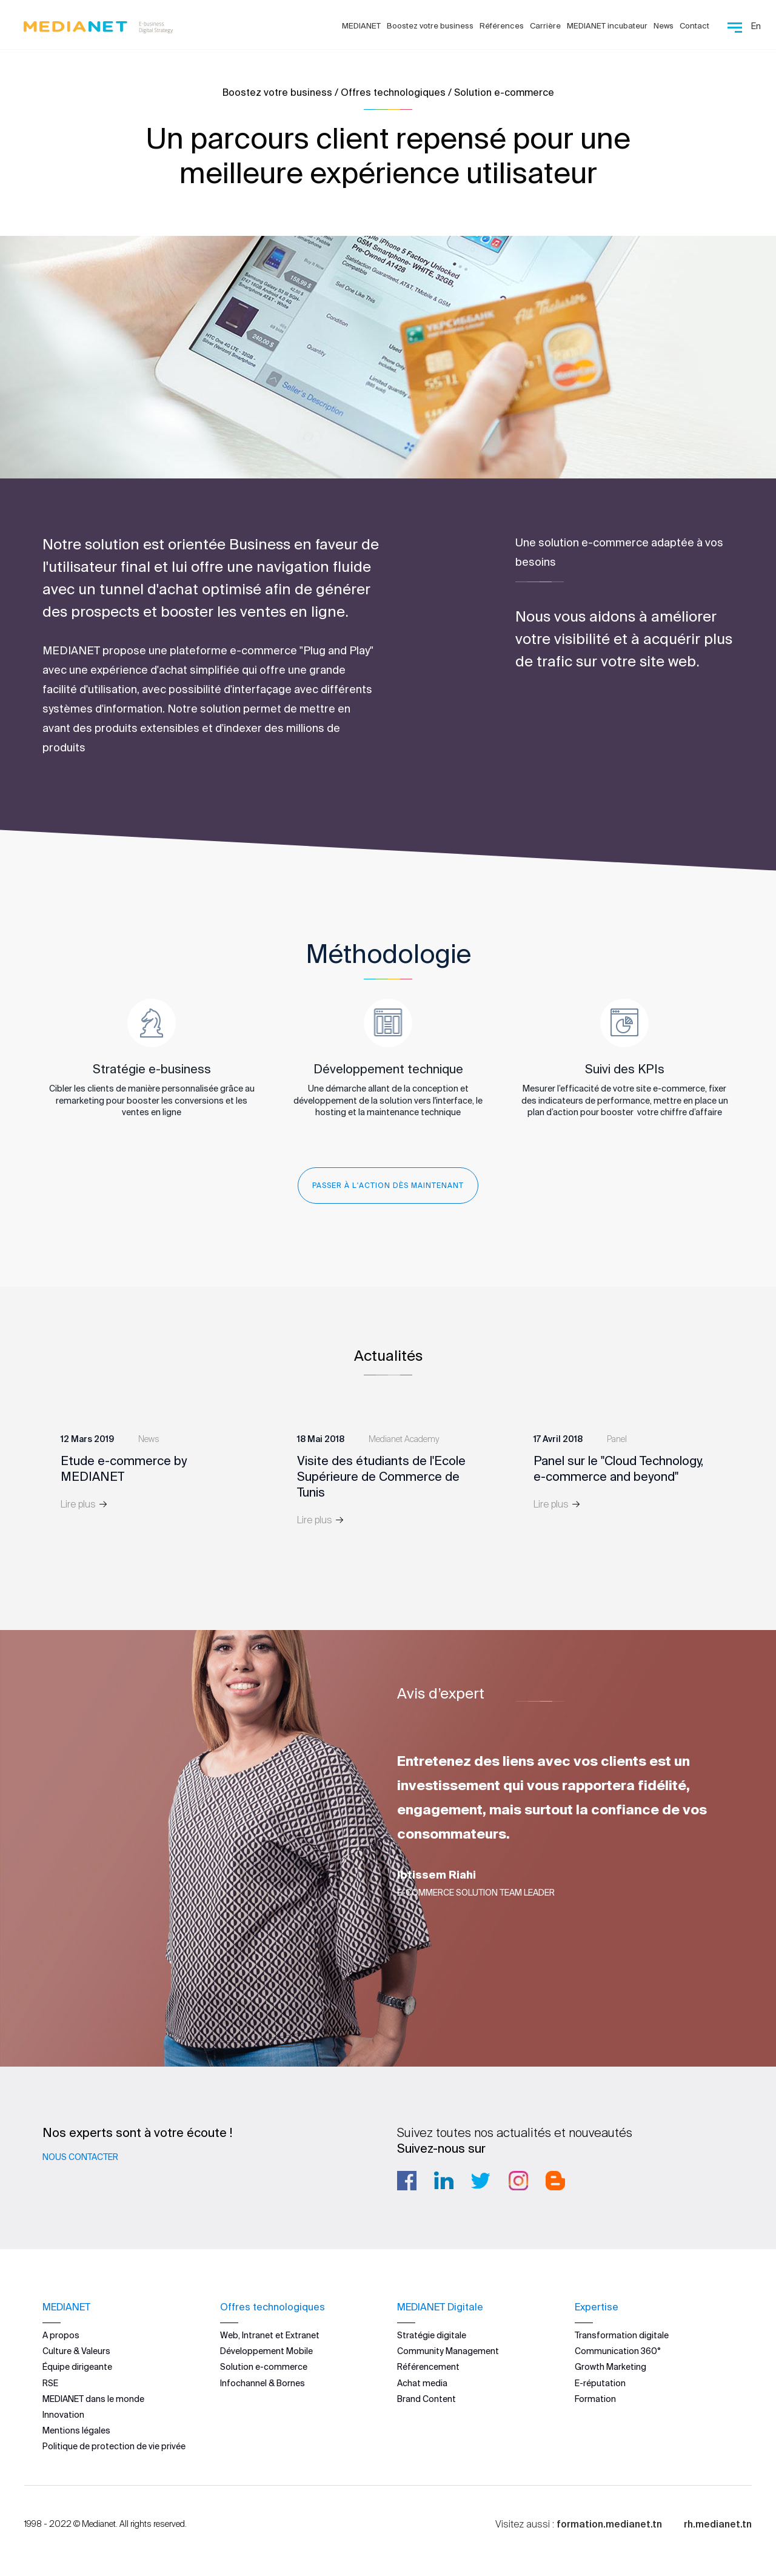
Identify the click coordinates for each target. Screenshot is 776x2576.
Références (502, 25)
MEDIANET (361, 25)
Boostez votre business (430, 25)
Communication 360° (618, 2351)
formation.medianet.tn (609, 2523)
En (756, 26)
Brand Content (426, 2398)
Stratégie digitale (431, 2335)
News (664, 25)
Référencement (428, 2367)
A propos (60, 2335)
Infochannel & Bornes (262, 2382)
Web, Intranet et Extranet (269, 2335)
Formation (595, 2398)
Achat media (422, 2382)
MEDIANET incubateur (607, 25)
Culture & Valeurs (76, 2351)
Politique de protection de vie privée (114, 2446)
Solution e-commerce (263, 2367)
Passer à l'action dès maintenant (388, 1185)
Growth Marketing (610, 2367)
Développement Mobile (266, 2351)
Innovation (63, 2414)
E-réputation (600, 2382)
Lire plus (84, 1503)
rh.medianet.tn (718, 2523)
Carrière (545, 25)
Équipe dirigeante (77, 2367)
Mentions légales (76, 2430)
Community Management (448, 2351)
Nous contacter (80, 2157)
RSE (50, 2382)
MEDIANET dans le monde (93, 2398)
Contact (694, 25)
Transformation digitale (622, 2335)
